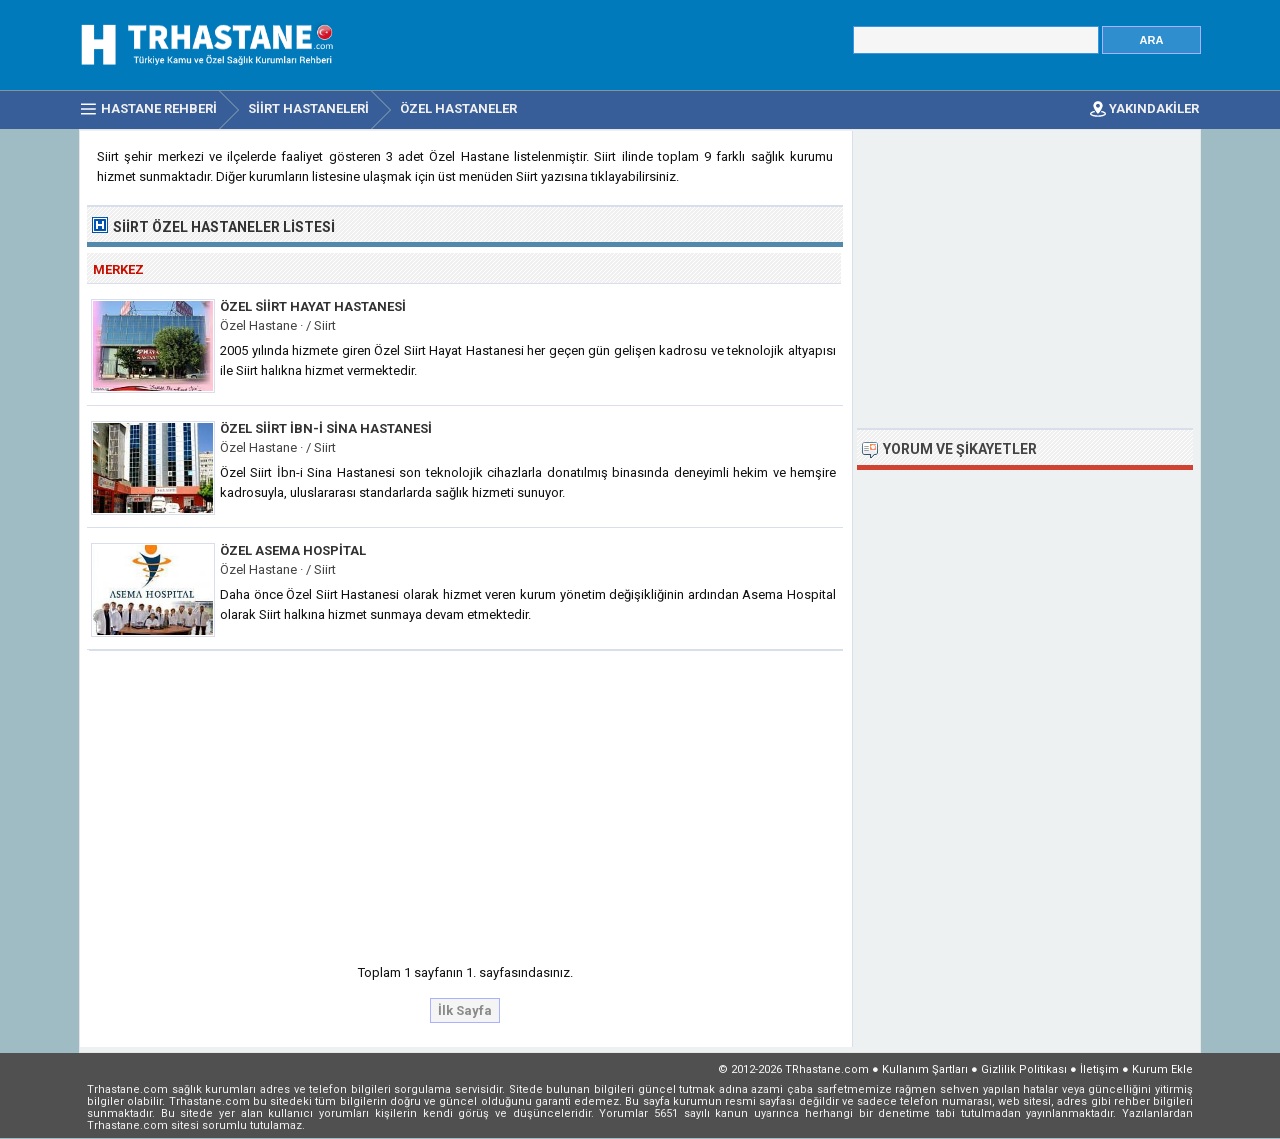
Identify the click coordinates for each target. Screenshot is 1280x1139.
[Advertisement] (466, 801)
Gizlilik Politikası (1024, 1069)
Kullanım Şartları (925, 1069)
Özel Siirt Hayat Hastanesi (313, 306)
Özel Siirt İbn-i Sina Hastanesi (326, 428)
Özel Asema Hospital (293, 550)
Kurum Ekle (1162, 1069)
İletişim (1099, 1069)
